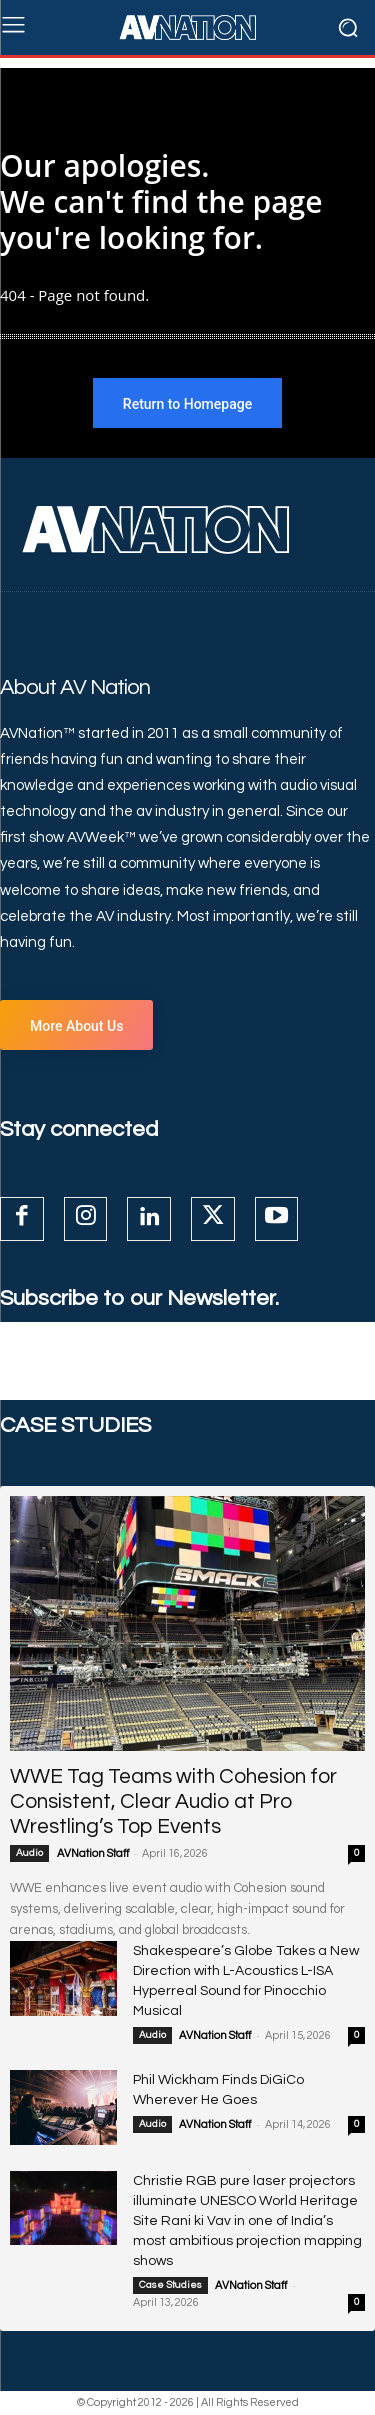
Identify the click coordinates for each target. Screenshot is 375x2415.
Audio (29, 1853)
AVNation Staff (93, 1853)
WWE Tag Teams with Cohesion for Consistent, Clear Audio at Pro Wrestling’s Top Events (173, 1801)
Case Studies (170, 2285)
